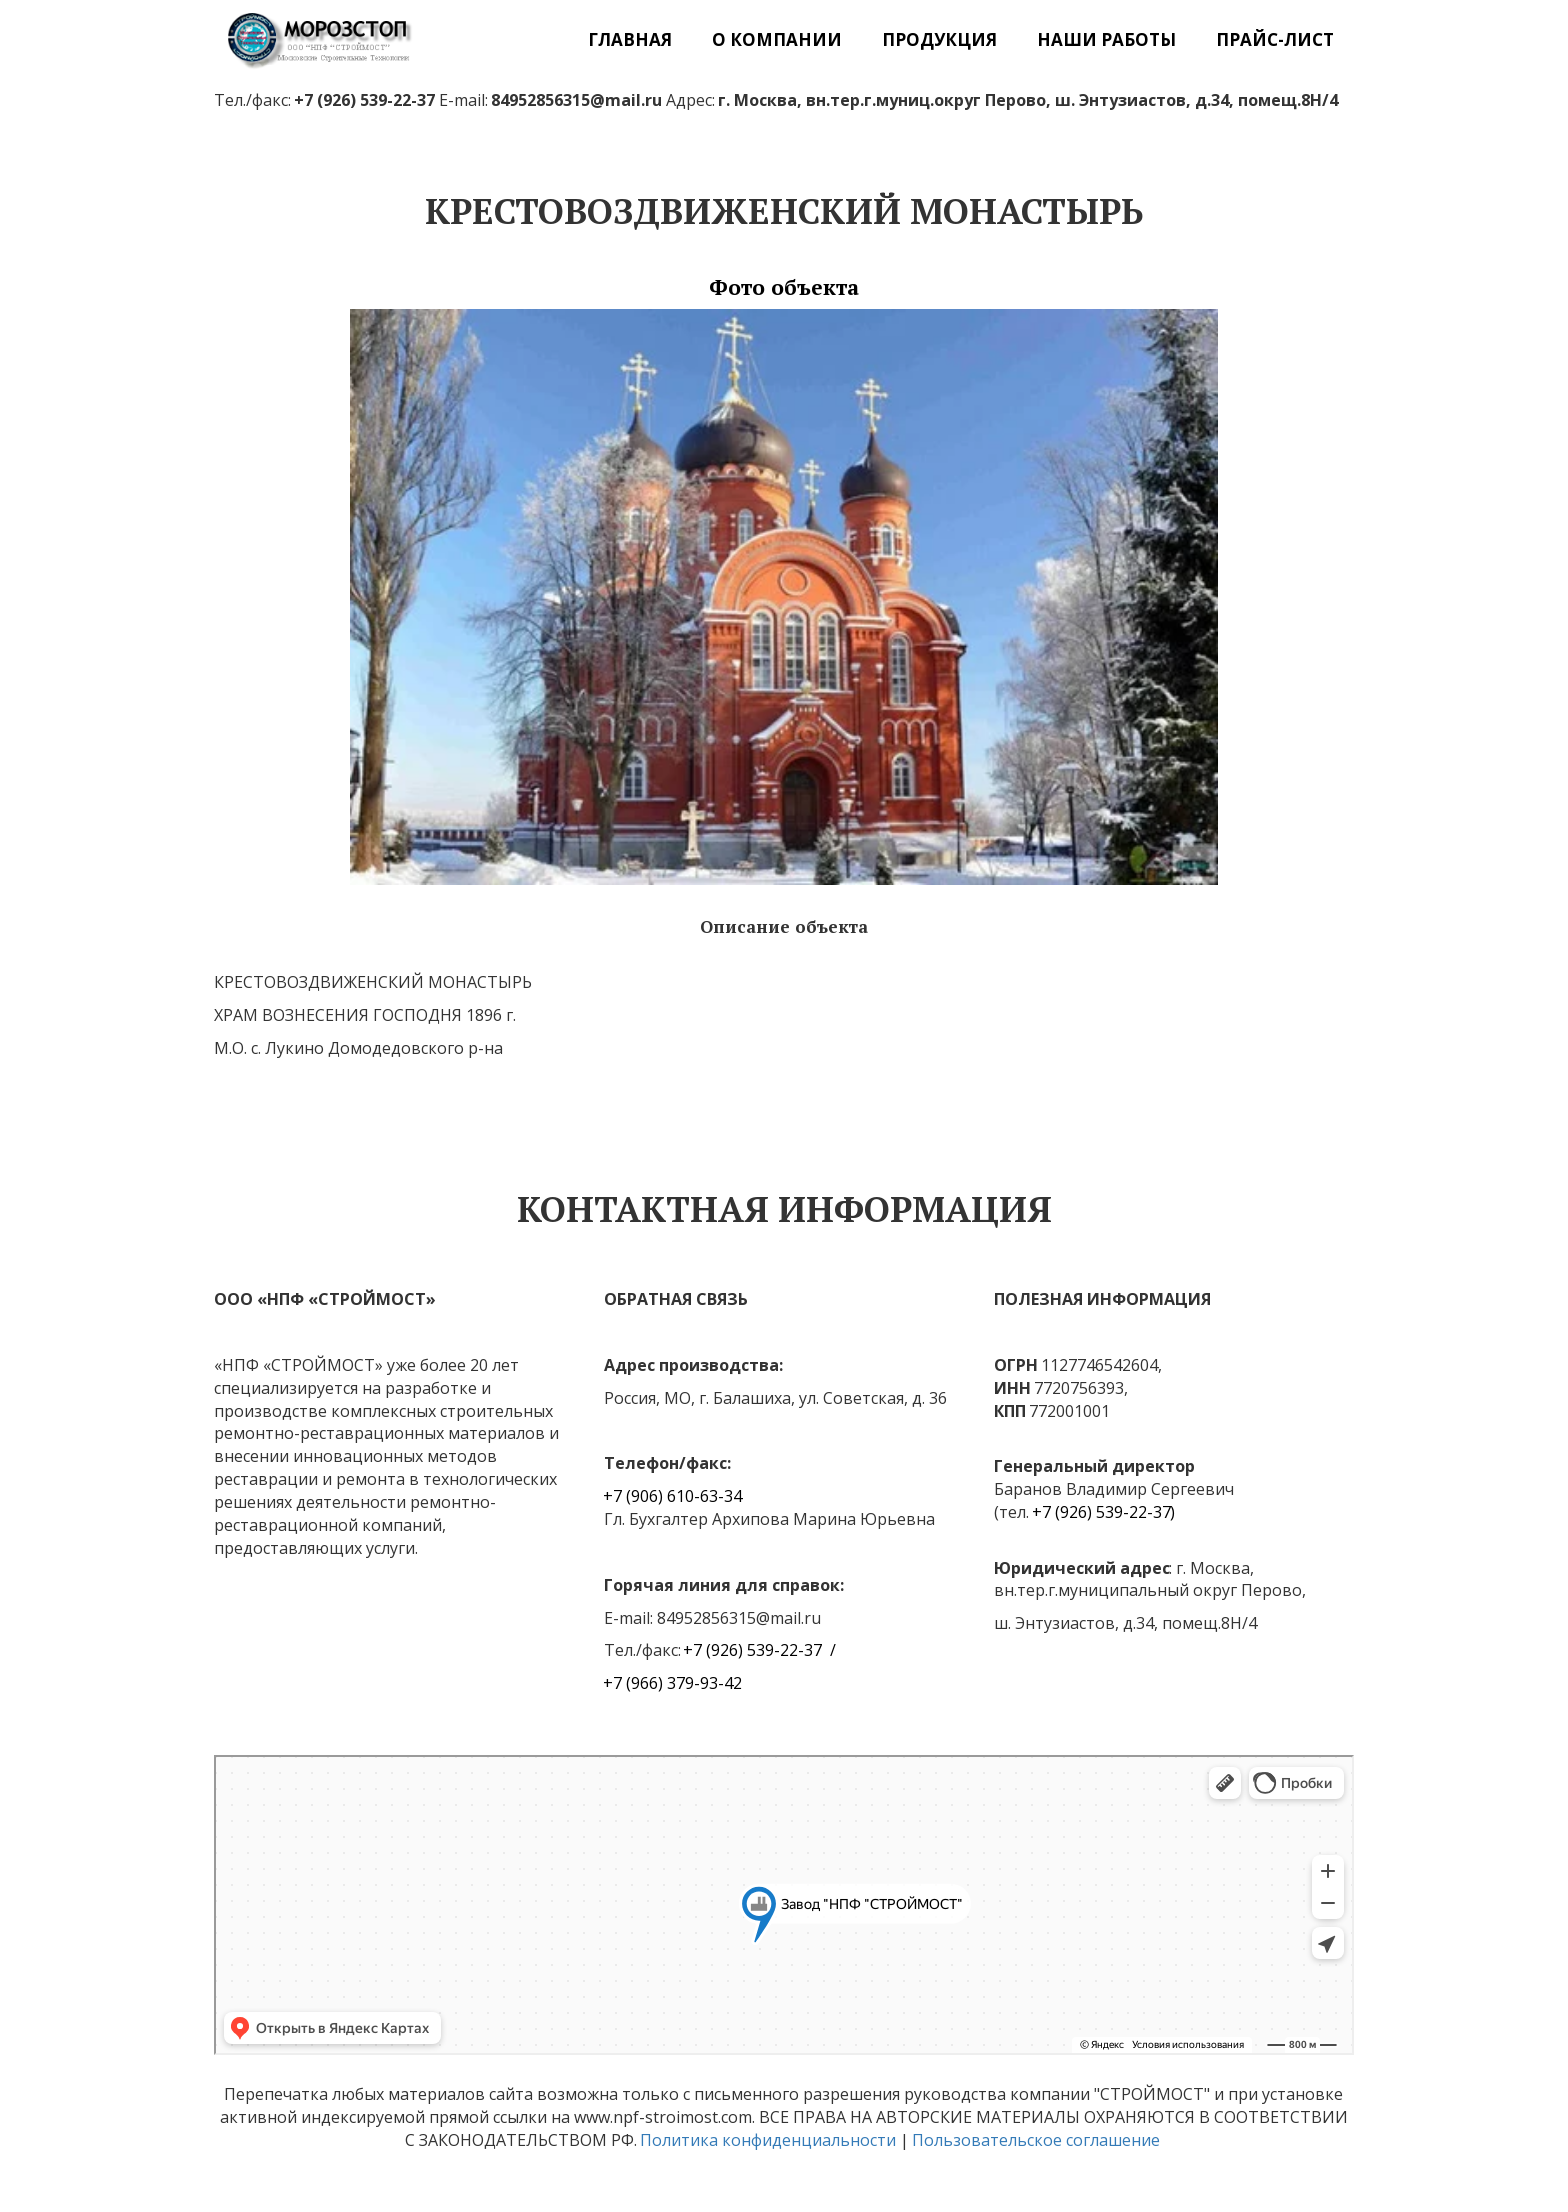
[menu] (902, 39)
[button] (777, 39)
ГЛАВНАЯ (630, 39)
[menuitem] (630, 39)
